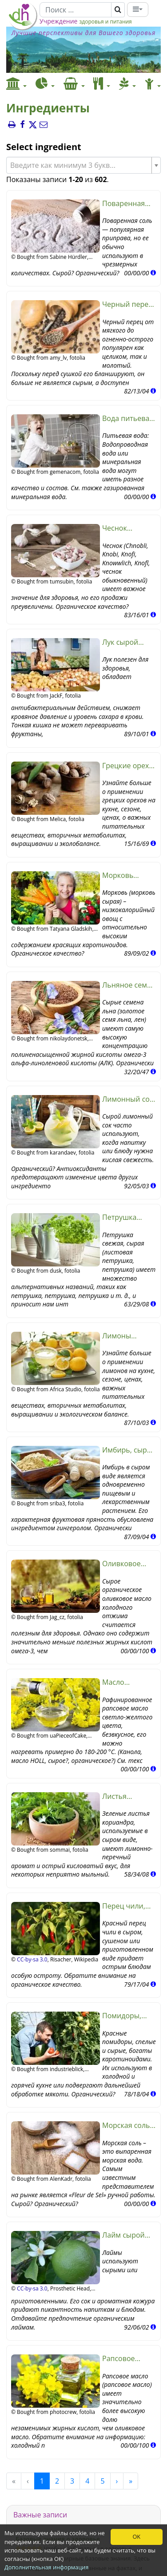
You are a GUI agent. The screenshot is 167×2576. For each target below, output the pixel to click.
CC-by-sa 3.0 (32, 1959)
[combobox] (83, 165)
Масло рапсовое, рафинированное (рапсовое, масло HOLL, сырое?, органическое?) (129, 1682)
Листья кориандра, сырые (122, 1796)
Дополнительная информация (46, 2567)
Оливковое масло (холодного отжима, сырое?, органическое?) (128, 1564)
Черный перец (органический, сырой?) (128, 304)
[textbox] (80, 165)
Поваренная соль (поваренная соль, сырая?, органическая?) (128, 203)
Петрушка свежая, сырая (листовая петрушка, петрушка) (126, 1217)
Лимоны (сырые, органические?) (129, 1336)
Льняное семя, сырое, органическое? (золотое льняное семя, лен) (128, 985)
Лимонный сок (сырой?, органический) (127, 1099)
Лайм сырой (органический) (128, 2235)
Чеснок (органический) (128, 528)
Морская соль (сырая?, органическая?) (128, 2125)
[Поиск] (75, 9)
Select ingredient (43, 147)
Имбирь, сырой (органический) (129, 1450)
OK (136, 2536)
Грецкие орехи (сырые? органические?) (129, 766)
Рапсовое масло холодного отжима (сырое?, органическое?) (128, 2358)
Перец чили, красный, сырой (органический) (128, 1906)
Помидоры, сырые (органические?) (129, 2016)
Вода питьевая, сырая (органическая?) (129, 418)
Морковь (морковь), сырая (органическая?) (129, 875)
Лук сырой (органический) (128, 642)
